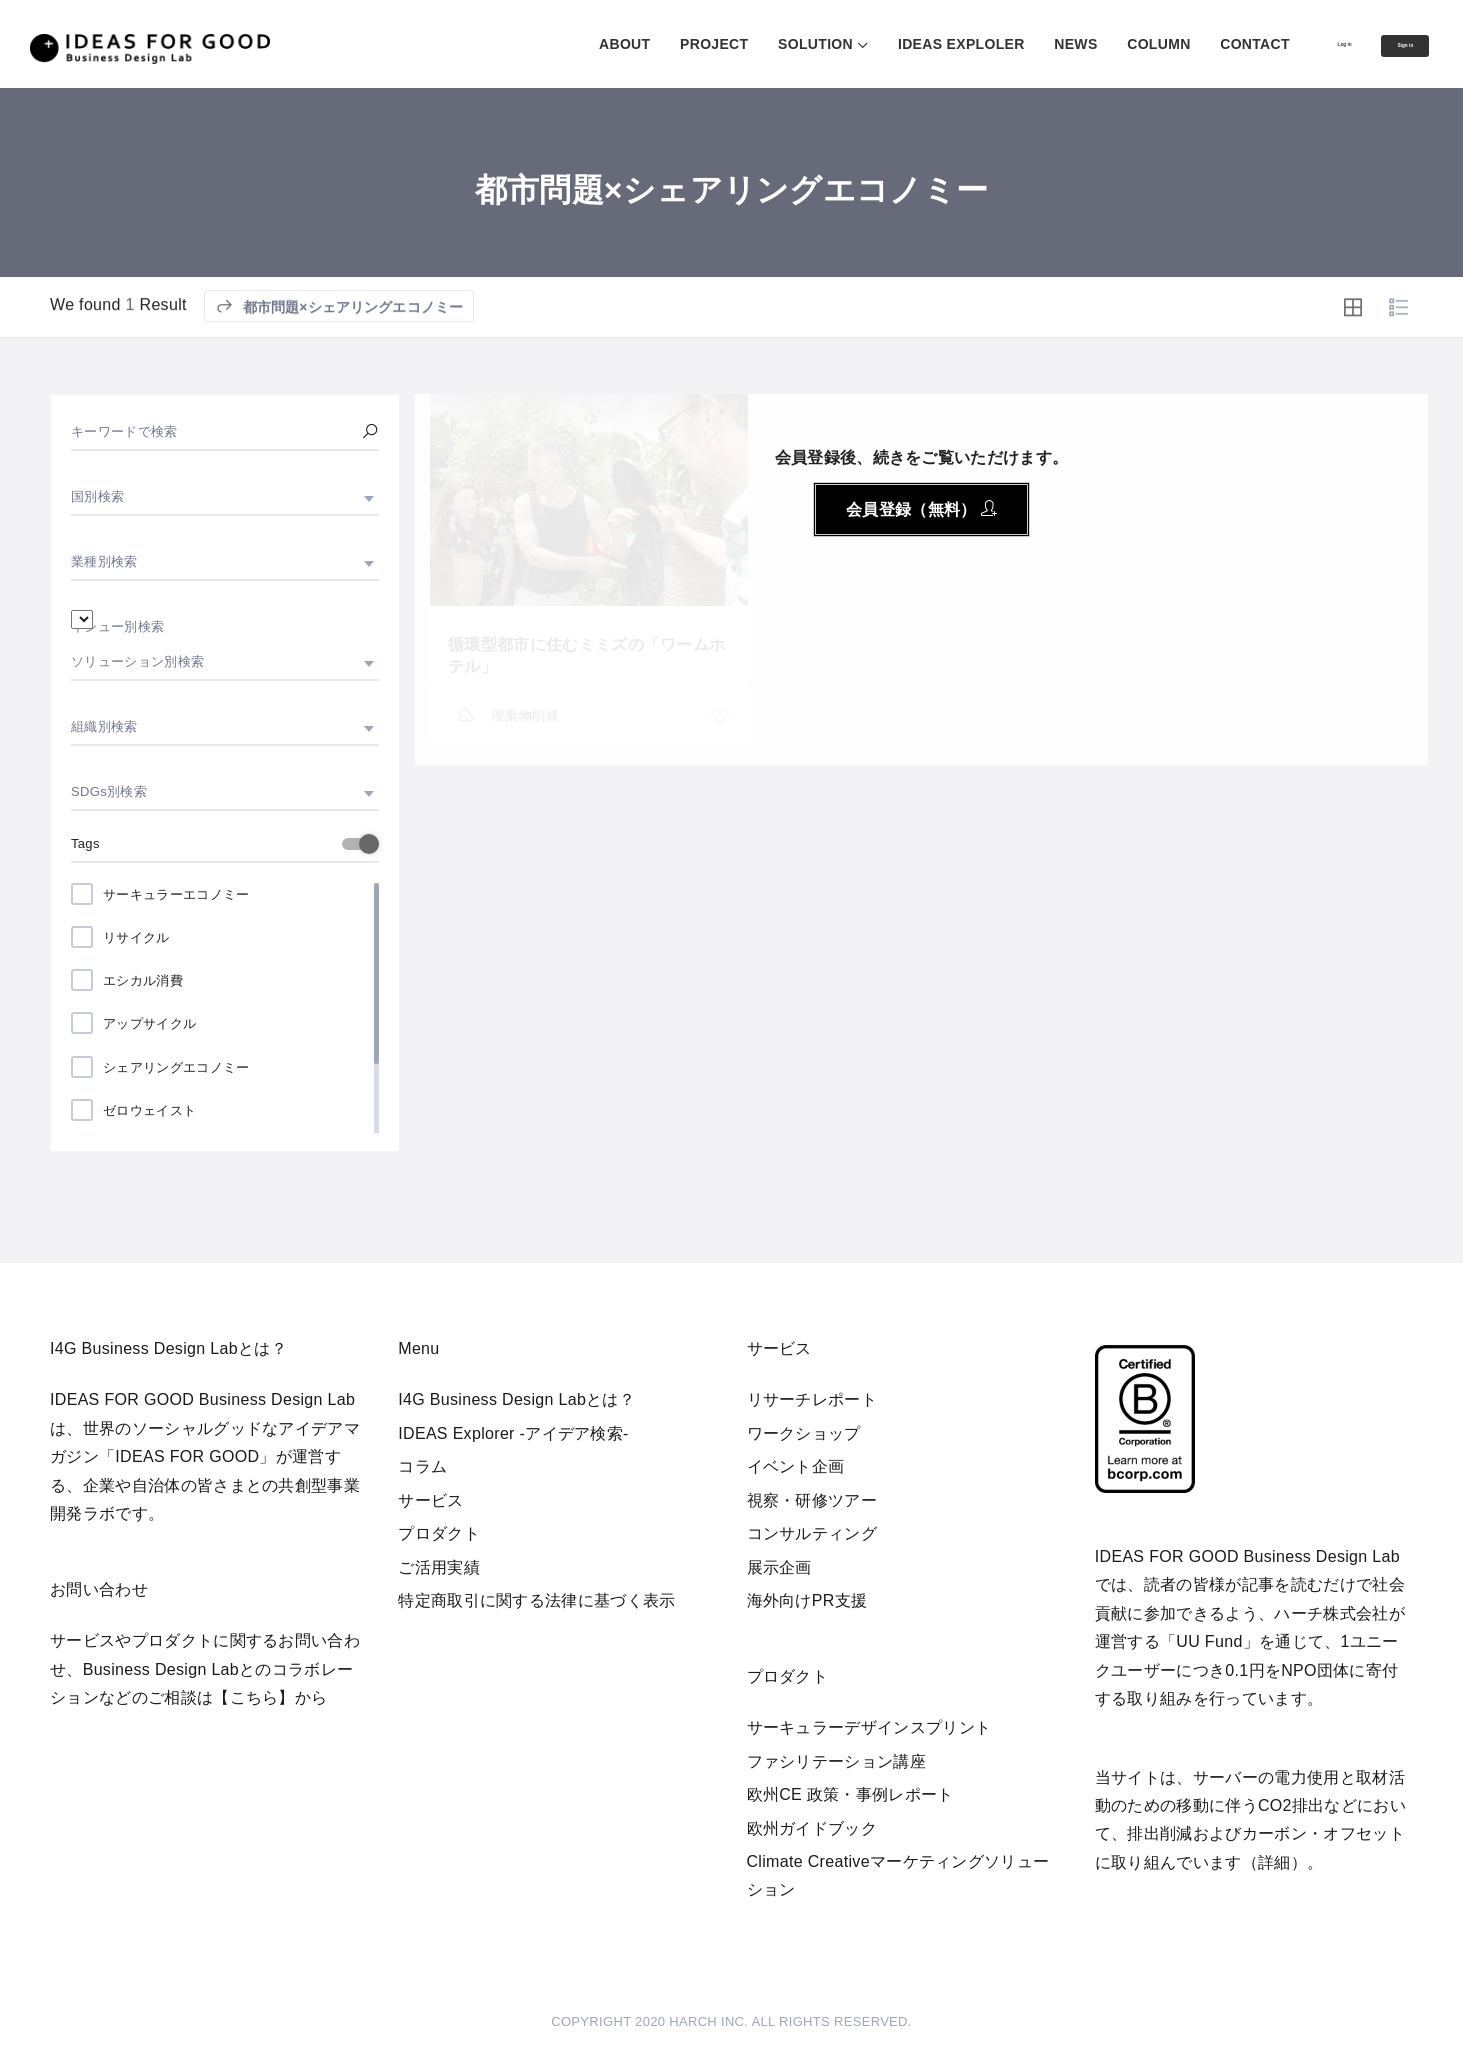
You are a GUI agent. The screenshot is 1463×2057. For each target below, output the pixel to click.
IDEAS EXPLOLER (885, 44)
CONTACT (1179, 44)
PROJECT (638, 44)
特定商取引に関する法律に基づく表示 (536, 1600)
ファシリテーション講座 (837, 1761)
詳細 (1274, 1862)
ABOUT (548, 44)
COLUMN (1082, 44)
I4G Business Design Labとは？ (516, 1399)
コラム (422, 1466)
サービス (430, 1500)
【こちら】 (254, 1697)
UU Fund (1209, 1641)
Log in (1286, 43)
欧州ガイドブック (812, 1828)
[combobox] (225, 497)
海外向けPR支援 (807, 1600)
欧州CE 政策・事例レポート (850, 1794)
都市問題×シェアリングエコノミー (339, 331)
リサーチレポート (812, 1399)
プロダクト (439, 1533)
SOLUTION (739, 44)
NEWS (999, 44)
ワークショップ (804, 1433)
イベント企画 (796, 1466)
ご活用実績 (439, 1567)
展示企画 (779, 1567)
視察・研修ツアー (812, 1500)
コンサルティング (812, 1533)
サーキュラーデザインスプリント (869, 1727)
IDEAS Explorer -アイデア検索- (513, 1433)
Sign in (1386, 45)
